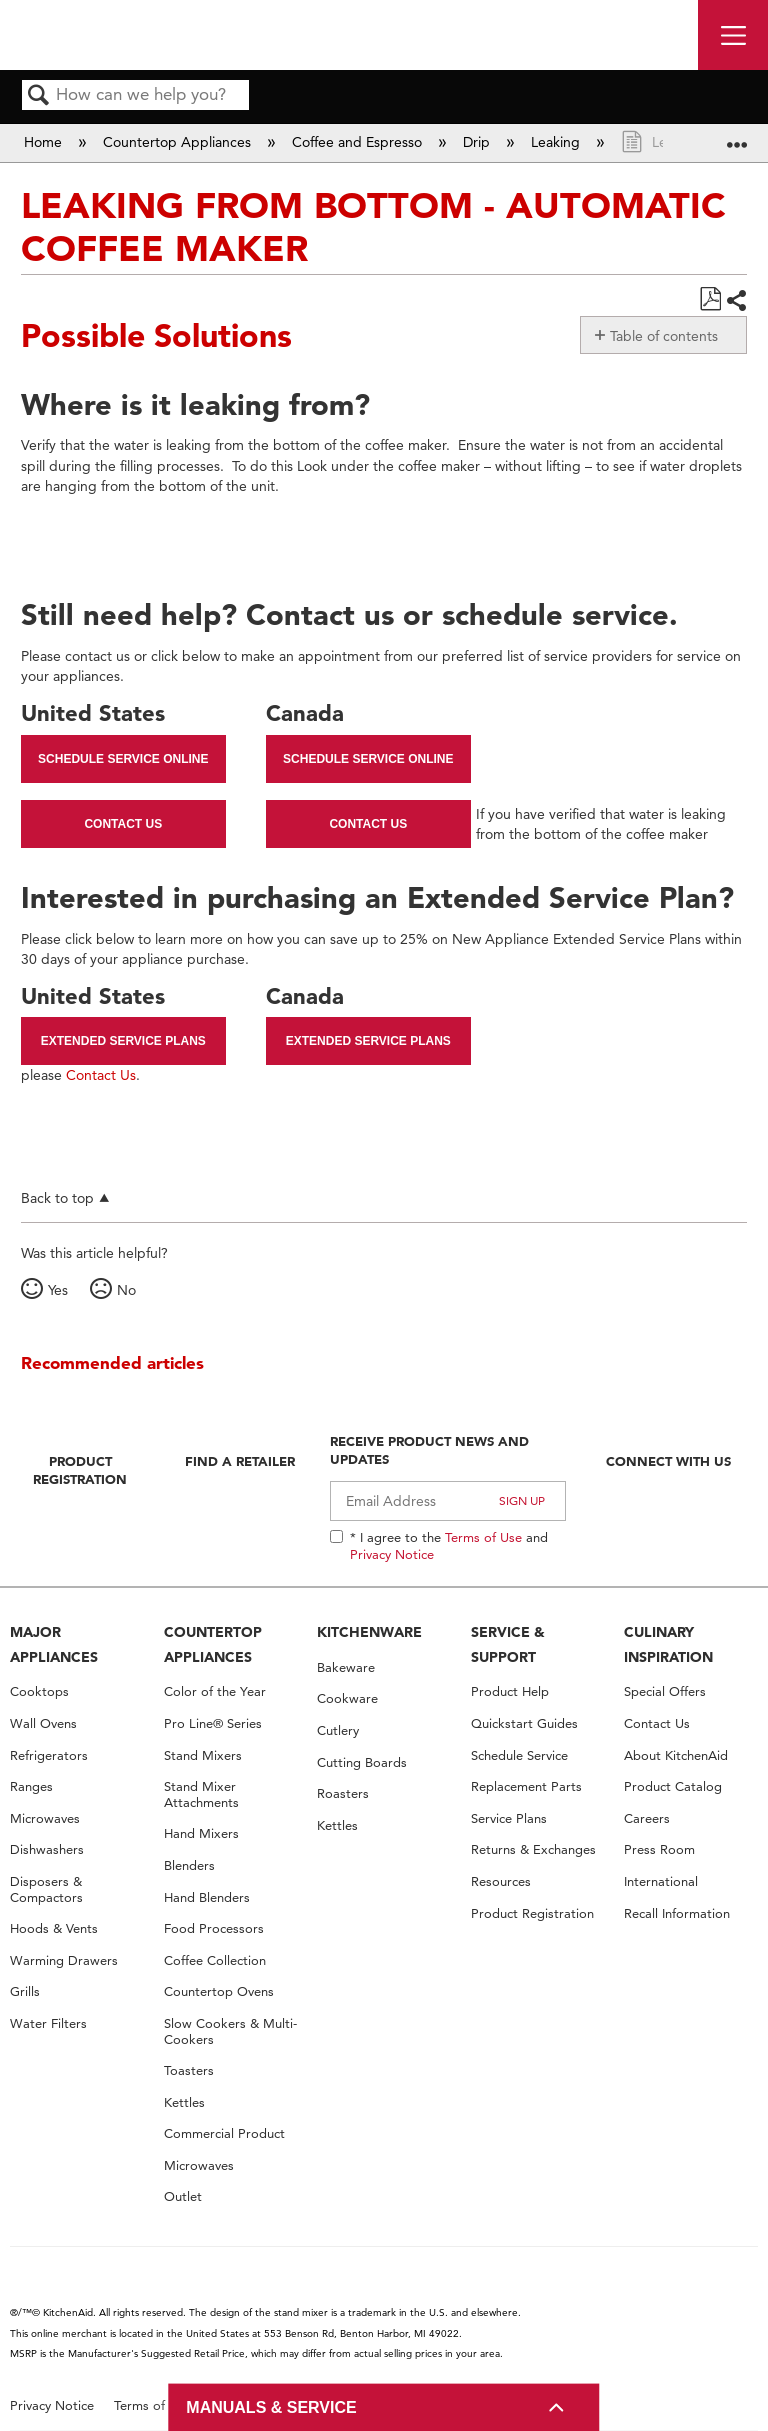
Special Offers (665, 1691)
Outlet (183, 2196)
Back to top (57, 1197)
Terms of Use (483, 1537)
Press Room (659, 1849)
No (126, 1290)
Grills (25, 1991)
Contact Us (123, 824)
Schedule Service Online (123, 759)
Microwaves (45, 1818)
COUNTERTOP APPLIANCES (213, 1644)
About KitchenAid (676, 1755)
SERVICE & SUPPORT (508, 1644)
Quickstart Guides (524, 1723)
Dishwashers (47, 1849)
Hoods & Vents (54, 1928)
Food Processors (214, 1928)
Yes (58, 1290)
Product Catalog (673, 1786)
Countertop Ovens (219, 1991)
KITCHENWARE (369, 1632)
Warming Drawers (64, 1960)
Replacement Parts (526, 1786)
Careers (647, 1818)
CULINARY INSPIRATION (668, 1644)
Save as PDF (710, 299)
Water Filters (48, 2023)
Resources (501, 1881)
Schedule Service (519, 1755)
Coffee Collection (215, 1960)
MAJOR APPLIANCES (54, 1644)
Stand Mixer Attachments (201, 1794)
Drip (478, 142)
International (661, 1881)
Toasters (189, 2070)
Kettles (184, 2102)
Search (39, 96)
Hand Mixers (201, 1833)
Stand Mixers (203, 1755)
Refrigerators (49, 1755)
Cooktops (39, 1691)
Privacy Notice (392, 1554)
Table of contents (664, 336)
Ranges (31, 1786)
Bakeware (346, 1667)
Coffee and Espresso (359, 142)
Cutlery (338, 1730)
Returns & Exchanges (533, 1849)
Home (45, 142)
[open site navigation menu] (733, 35)
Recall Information (677, 1913)
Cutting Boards (362, 1762)
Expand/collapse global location (737, 136)
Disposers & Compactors (46, 1889)
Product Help (510, 1691)
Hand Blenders (207, 1897)
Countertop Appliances (179, 142)
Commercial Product (224, 2133)
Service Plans (509, 1818)
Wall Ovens (43, 1723)
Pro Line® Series (213, 1723)
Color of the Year (215, 1691)
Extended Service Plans (123, 1041)
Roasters (343, 1793)
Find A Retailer (240, 1461)
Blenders (189, 1865)
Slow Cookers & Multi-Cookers (230, 2031)
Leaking (557, 142)
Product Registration (80, 1470)
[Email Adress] (448, 1501)
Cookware (347, 1698)
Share (736, 300)
